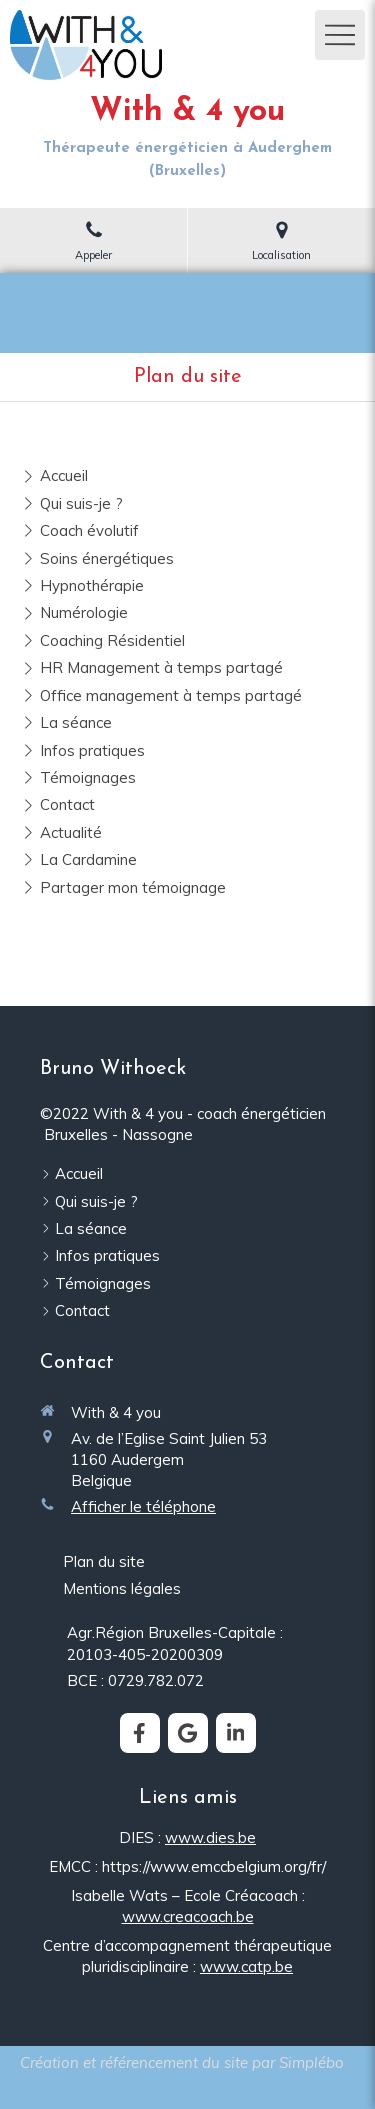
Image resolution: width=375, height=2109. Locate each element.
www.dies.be (210, 1837)
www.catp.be (246, 1966)
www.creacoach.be (188, 1916)
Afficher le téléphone (143, 1506)
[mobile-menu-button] (340, 35)
